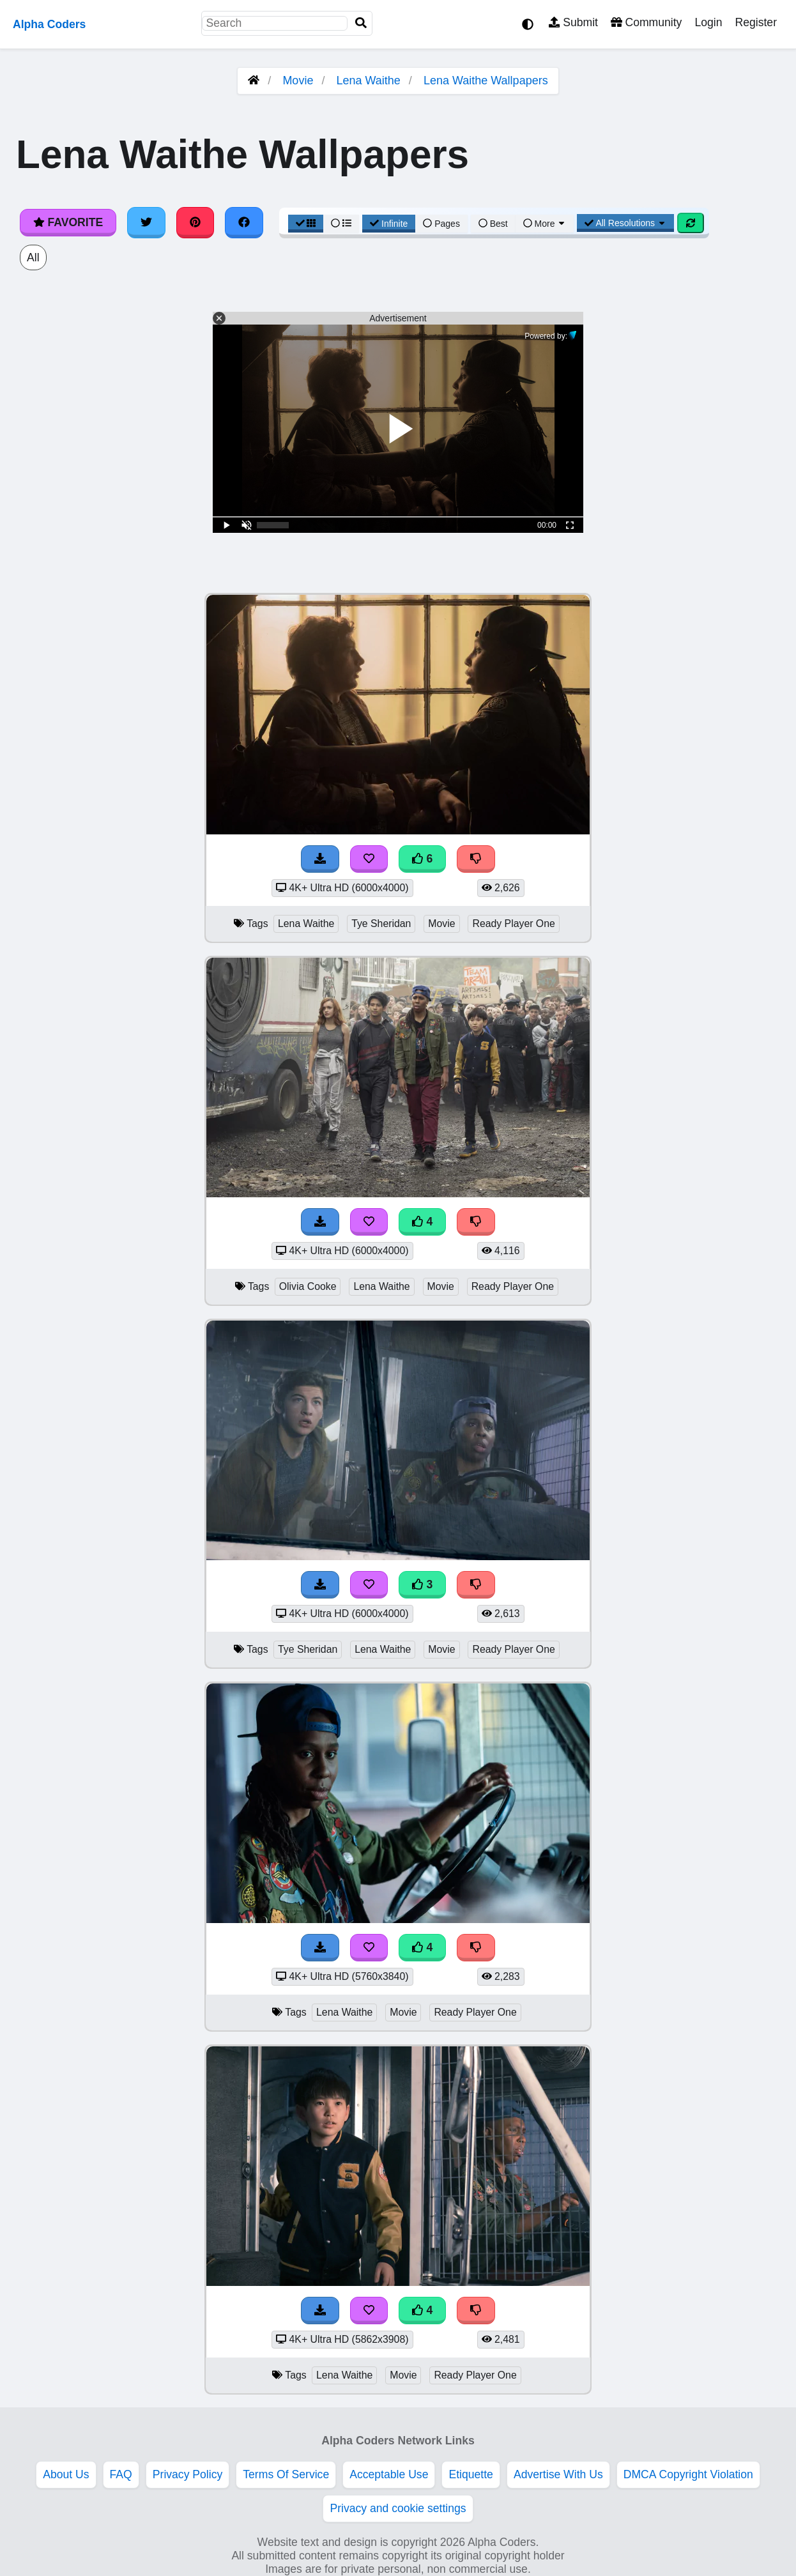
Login (708, 22)
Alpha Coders (49, 24)
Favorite (68, 222)
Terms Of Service (286, 2474)
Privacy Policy (188, 2474)
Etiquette (470, 2474)
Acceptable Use (388, 2474)
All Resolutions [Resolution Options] (625, 223)
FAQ (121, 2474)
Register (756, 22)
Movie (297, 80)
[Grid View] (306, 224)
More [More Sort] (545, 223)
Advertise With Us (558, 2474)
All (33, 257)
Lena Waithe (368, 80)
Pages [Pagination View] (441, 223)
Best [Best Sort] (493, 223)
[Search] (361, 23)
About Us (66, 2474)
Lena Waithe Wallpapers (486, 80)
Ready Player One (513, 923)
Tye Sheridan (381, 923)
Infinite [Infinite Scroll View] (389, 223)
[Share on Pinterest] (195, 222)
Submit (573, 22)
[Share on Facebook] (244, 222)
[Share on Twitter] (146, 222)
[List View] (341, 224)
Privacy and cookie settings (398, 2508)
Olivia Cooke (308, 1286)
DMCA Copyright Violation (688, 2474)
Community (646, 22)
